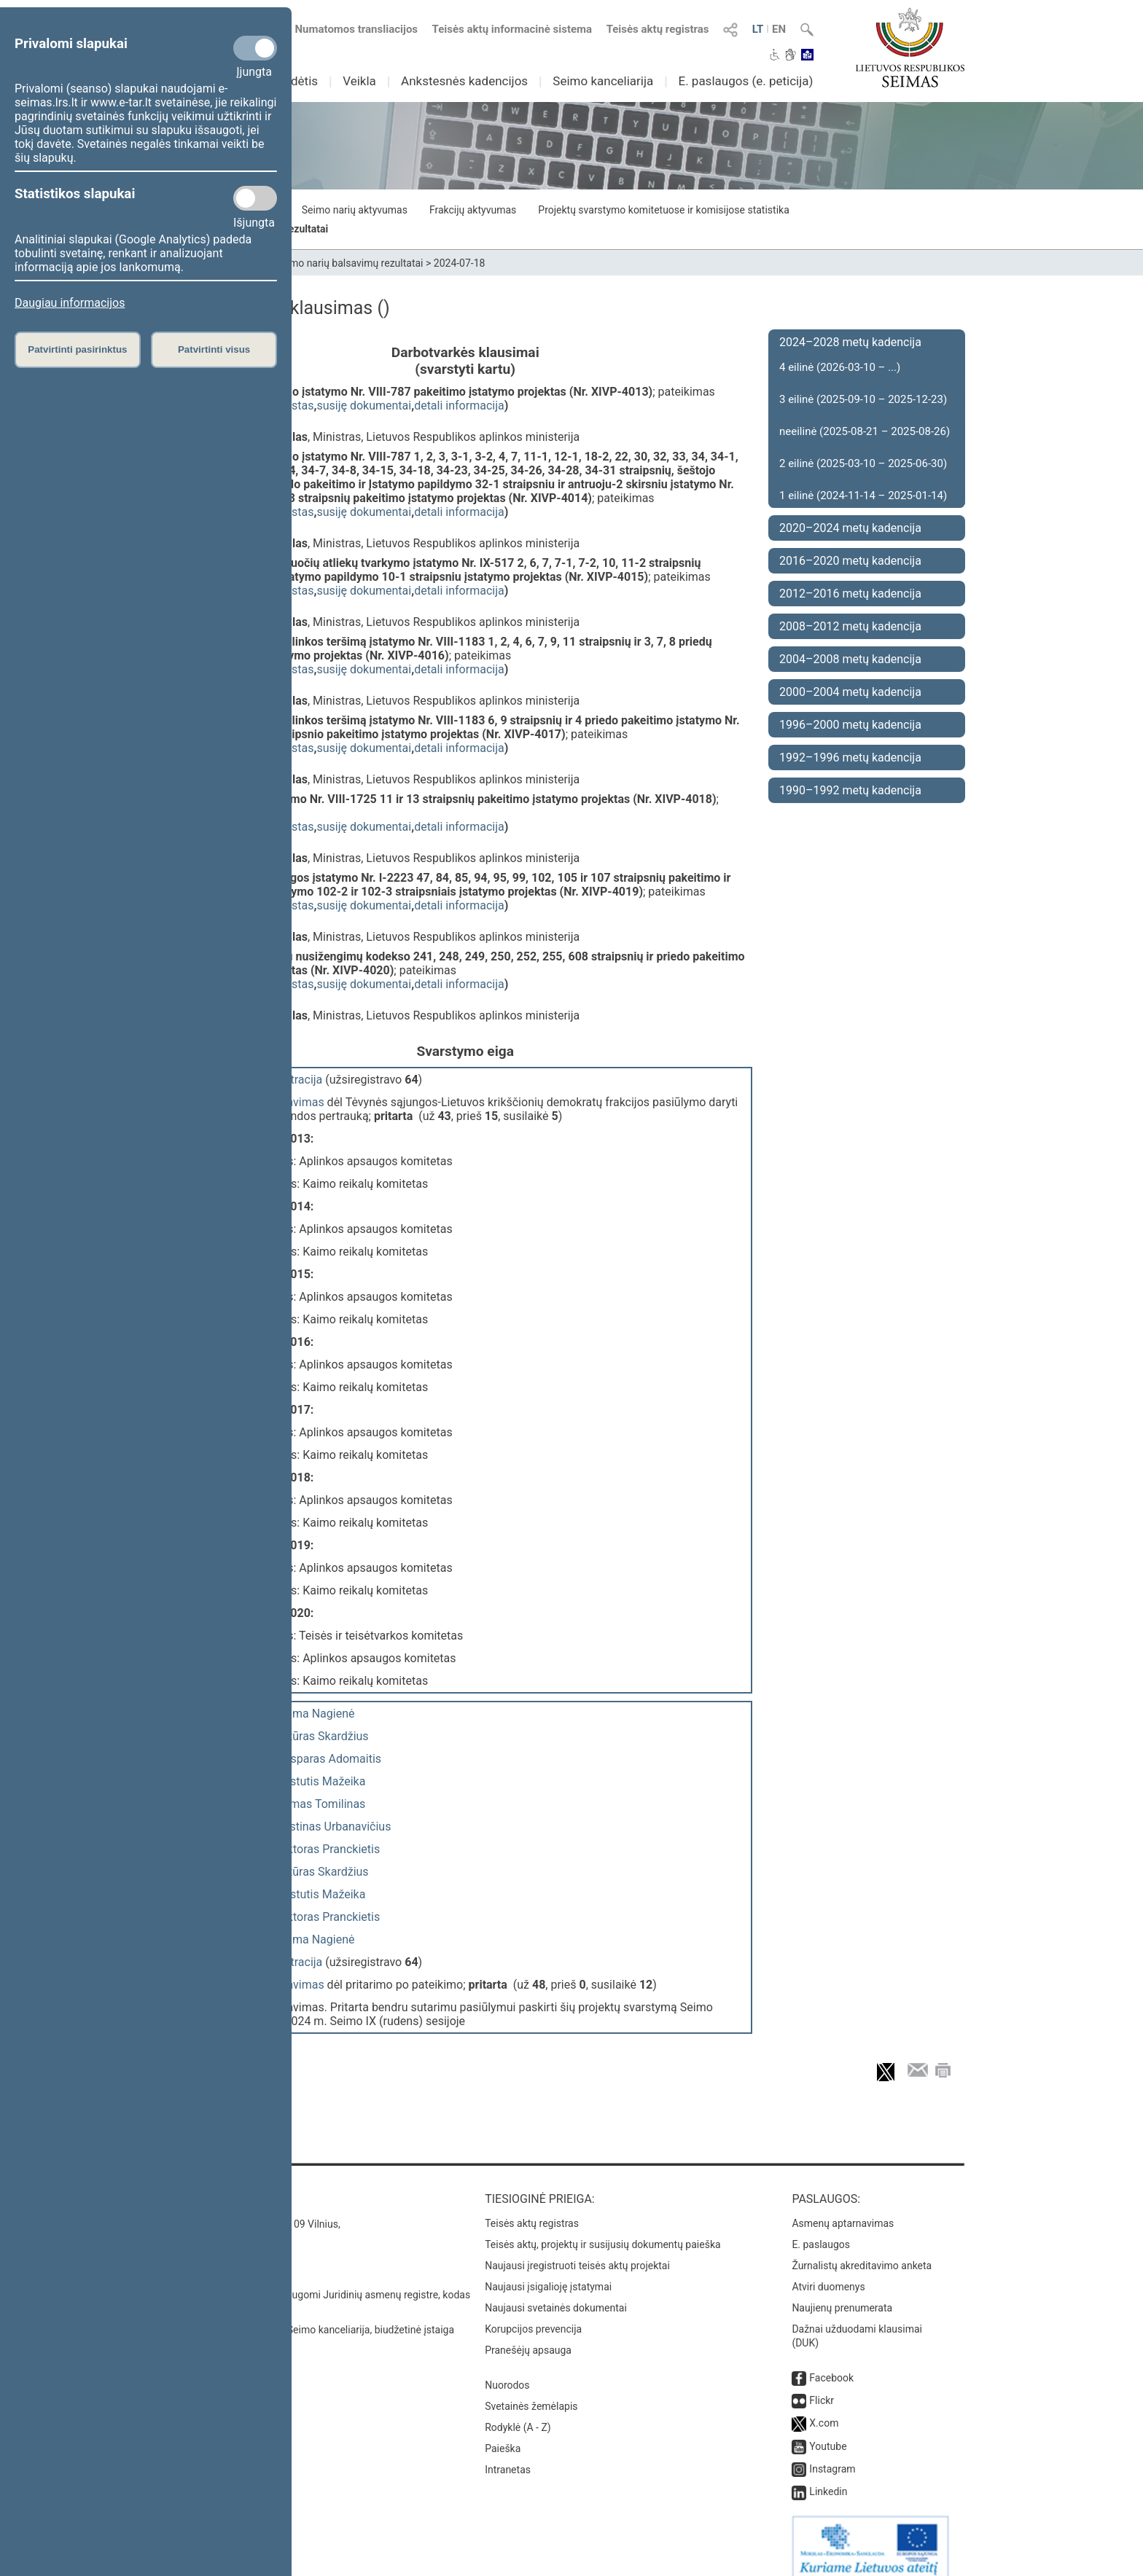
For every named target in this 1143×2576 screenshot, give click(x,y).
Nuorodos (507, 2370)
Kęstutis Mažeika (321, 1774)
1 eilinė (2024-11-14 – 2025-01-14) (863, 495)
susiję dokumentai (363, 405)
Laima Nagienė (316, 1706)
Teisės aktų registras (657, 29)
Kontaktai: (210, 2184)
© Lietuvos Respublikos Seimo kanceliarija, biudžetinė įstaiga (316, 2315)
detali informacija (459, 405)
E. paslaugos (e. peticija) (745, 81)
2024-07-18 (459, 263)
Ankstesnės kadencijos (464, 81)
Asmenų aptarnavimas (843, 2209)
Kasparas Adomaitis (329, 1751)
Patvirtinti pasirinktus (77, 349)
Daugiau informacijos (70, 303)
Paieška (502, 2434)
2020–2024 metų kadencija (850, 528)
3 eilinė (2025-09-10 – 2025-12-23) (863, 399)
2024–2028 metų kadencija (850, 342)
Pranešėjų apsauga (528, 2335)
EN (779, 29)
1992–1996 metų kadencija (850, 757)
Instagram (832, 2454)
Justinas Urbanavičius (334, 1819)
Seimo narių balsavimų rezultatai (350, 263)
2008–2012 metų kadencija (850, 626)
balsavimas (294, 1102)
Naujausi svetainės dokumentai (556, 2293)
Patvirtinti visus (214, 349)
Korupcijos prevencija (533, 2314)
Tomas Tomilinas (320, 1797)
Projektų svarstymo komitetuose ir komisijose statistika (663, 210)
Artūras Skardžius (323, 1729)
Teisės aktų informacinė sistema (512, 29)
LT (758, 29)
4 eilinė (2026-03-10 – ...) (839, 367)
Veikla (359, 81)
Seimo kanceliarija (603, 81)
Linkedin (828, 2477)
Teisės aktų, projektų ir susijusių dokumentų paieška (602, 2230)
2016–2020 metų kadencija (850, 561)
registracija (294, 1080)
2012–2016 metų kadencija (850, 593)
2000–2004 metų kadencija (850, 692)
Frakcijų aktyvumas (472, 210)
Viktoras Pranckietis (328, 1842)
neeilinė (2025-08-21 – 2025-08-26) (864, 431)
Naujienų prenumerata (842, 2293)
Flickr (821, 2386)
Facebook (831, 2363)
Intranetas (508, 2455)
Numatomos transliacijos (347, 29)
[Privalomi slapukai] (255, 48)
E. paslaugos (821, 2230)
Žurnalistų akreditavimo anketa (862, 2251)
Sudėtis (298, 81)
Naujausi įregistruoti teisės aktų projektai (577, 2251)
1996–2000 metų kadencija (850, 725)
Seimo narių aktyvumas (354, 210)
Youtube (827, 2432)
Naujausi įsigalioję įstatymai (548, 2272)
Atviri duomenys (828, 2272)
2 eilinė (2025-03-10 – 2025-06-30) (863, 463)
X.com (823, 2408)
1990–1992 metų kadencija (850, 790)
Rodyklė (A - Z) (518, 2413)
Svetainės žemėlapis (531, 2391)
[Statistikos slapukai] (255, 198)
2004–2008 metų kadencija (850, 659)
